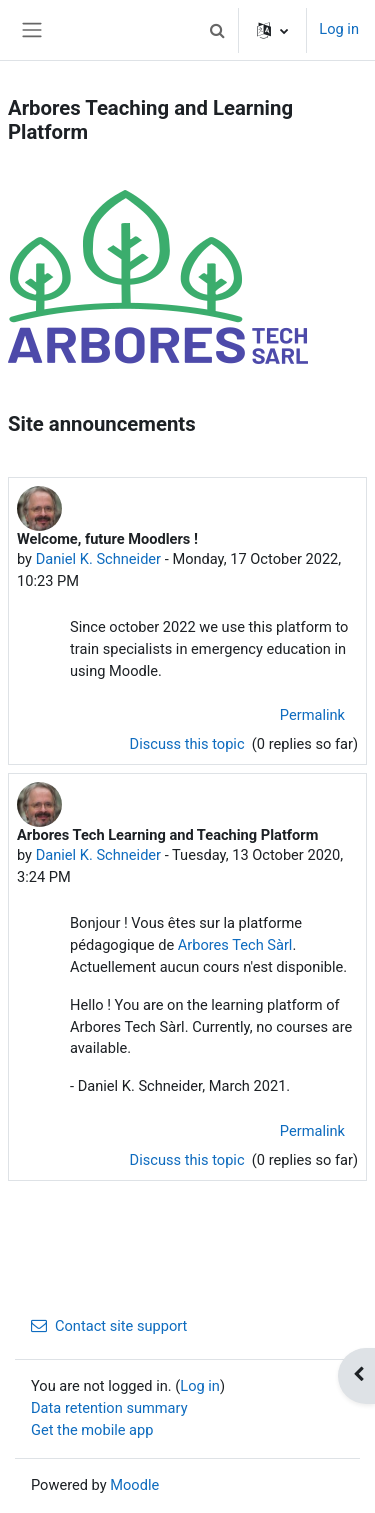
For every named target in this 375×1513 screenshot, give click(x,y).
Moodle (134, 1485)
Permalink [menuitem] (312, 715)
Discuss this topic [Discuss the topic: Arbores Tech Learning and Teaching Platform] (189, 1160)
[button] (217, 30)
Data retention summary (109, 1408)
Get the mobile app (92, 1430)
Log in (339, 29)
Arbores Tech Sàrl (235, 945)
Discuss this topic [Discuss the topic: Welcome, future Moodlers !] (189, 744)
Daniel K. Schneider (98, 559)
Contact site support (109, 1326)
